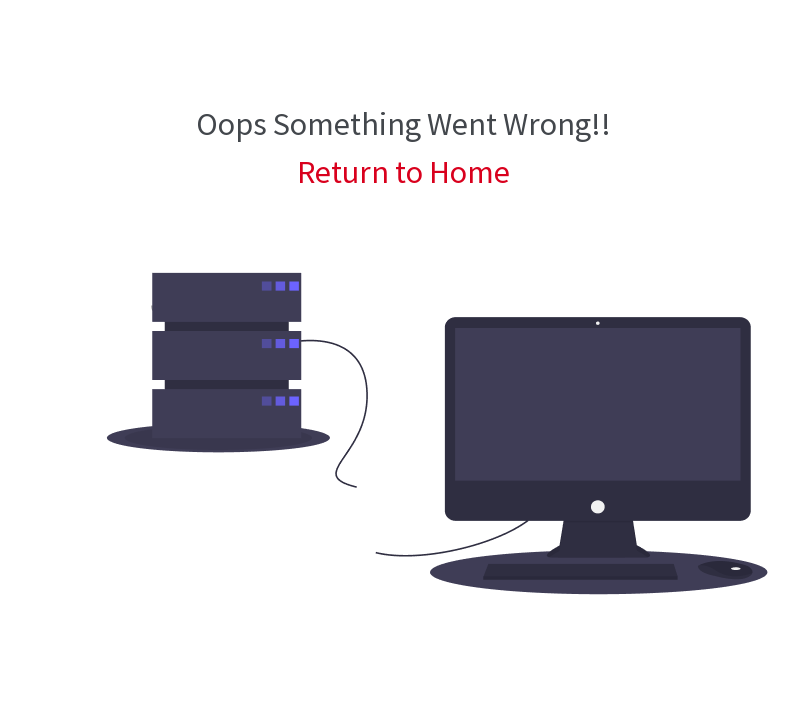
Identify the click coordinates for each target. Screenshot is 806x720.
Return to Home (403, 172)
